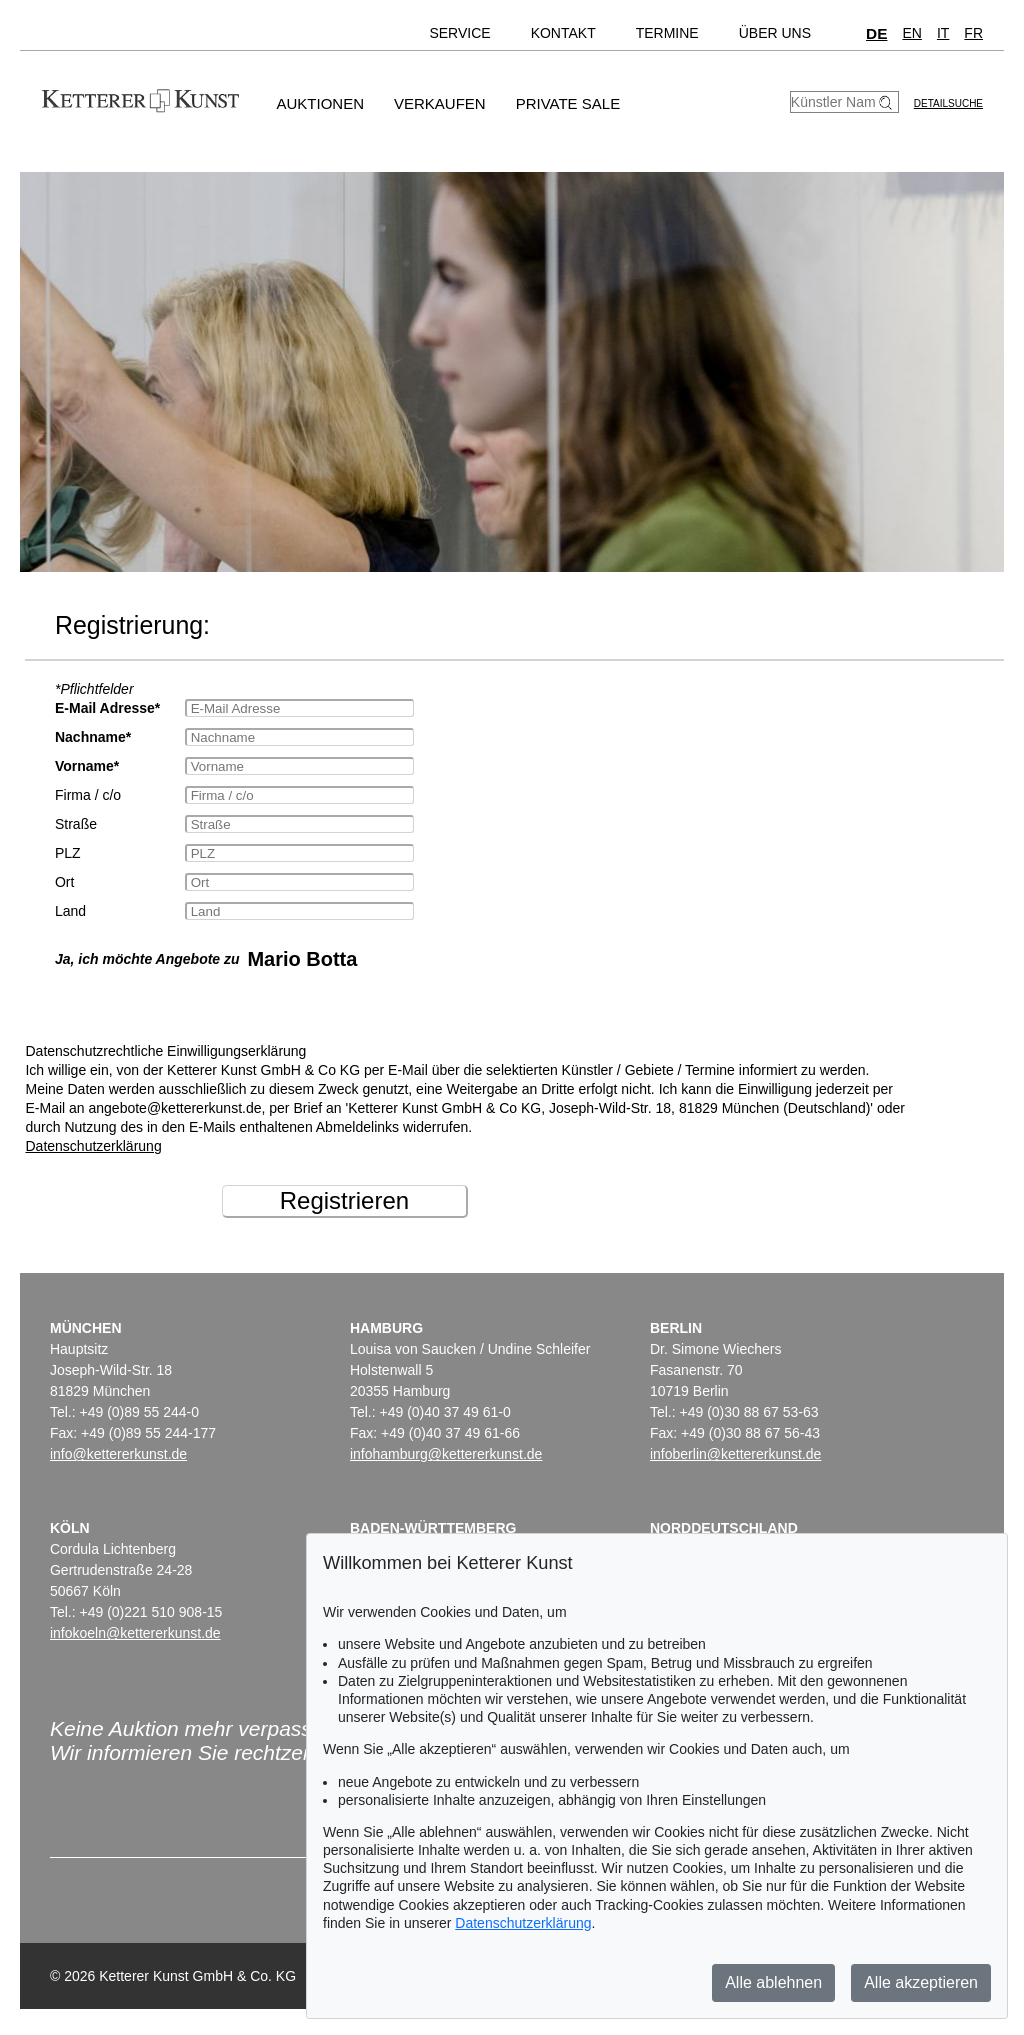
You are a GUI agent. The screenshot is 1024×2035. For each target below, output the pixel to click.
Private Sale (568, 103)
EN (911, 33)
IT (943, 33)
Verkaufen (440, 103)
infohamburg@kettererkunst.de (446, 1454)
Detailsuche (948, 103)
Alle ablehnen (773, 1982)
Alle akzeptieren (921, 1982)
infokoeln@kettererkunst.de (135, 1633)
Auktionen (320, 103)
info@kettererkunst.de (118, 1454)
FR (973, 33)
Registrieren (344, 1200)
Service (459, 33)
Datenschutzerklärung (93, 1146)
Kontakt (563, 33)
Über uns (775, 33)
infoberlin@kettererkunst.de (735, 1454)
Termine (667, 33)
